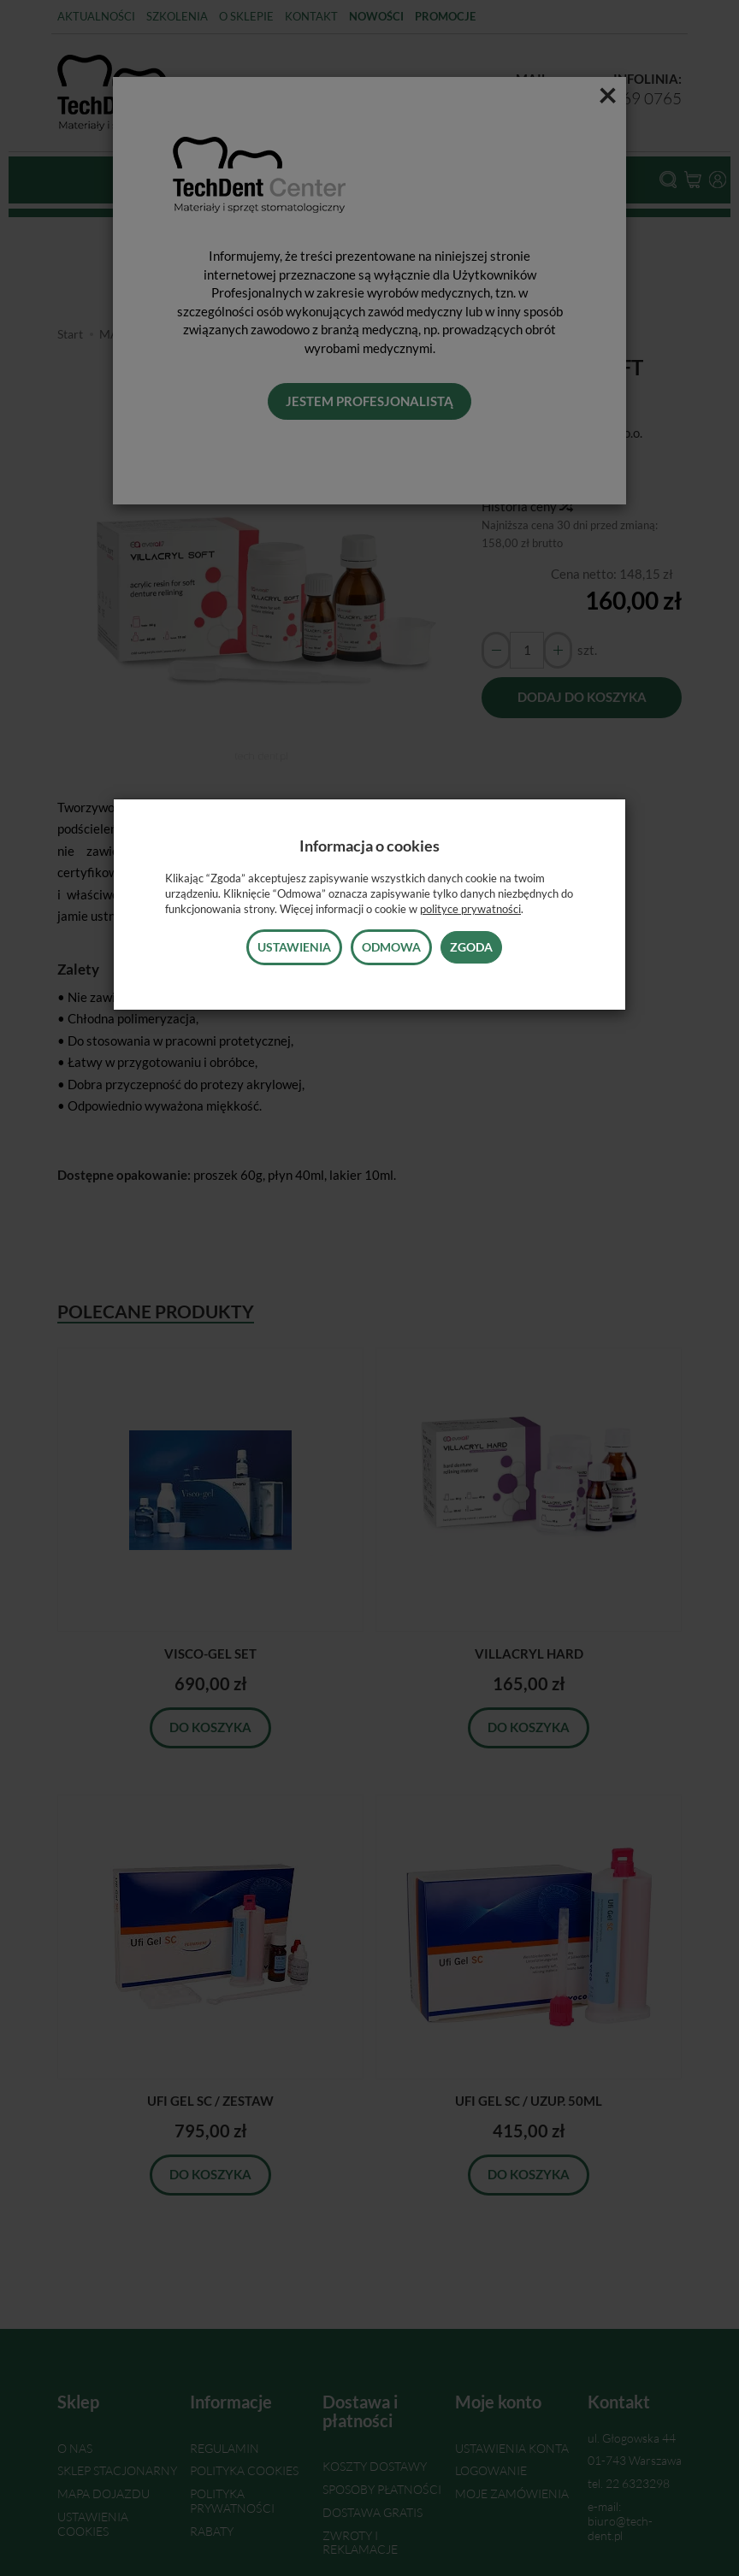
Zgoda (471, 947)
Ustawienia (294, 947)
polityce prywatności (470, 909)
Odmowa (391, 947)
